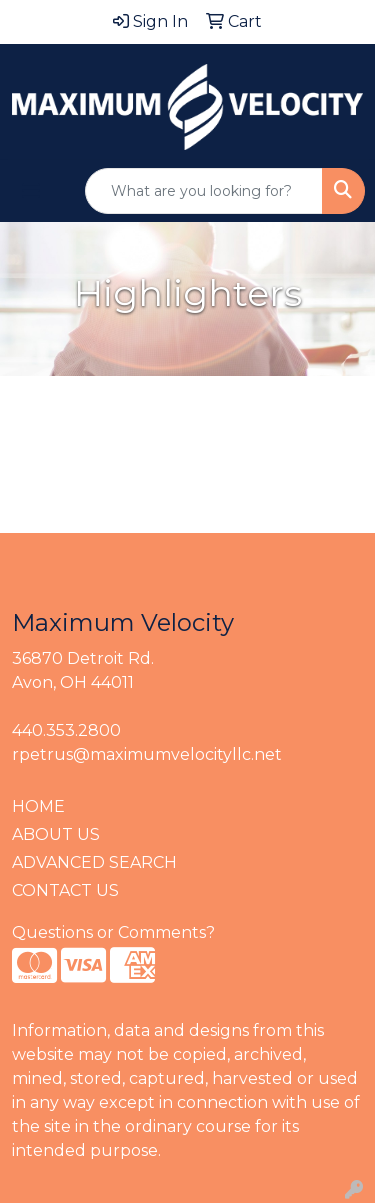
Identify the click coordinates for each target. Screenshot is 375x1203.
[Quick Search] (204, 191)
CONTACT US (65, 890)
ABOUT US (56, 834)
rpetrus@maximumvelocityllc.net (147, 754)
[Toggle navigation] (31, 191)
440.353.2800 (66, 730)
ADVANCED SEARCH (94, 862)
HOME (38, 806)
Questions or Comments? (113, 932)
